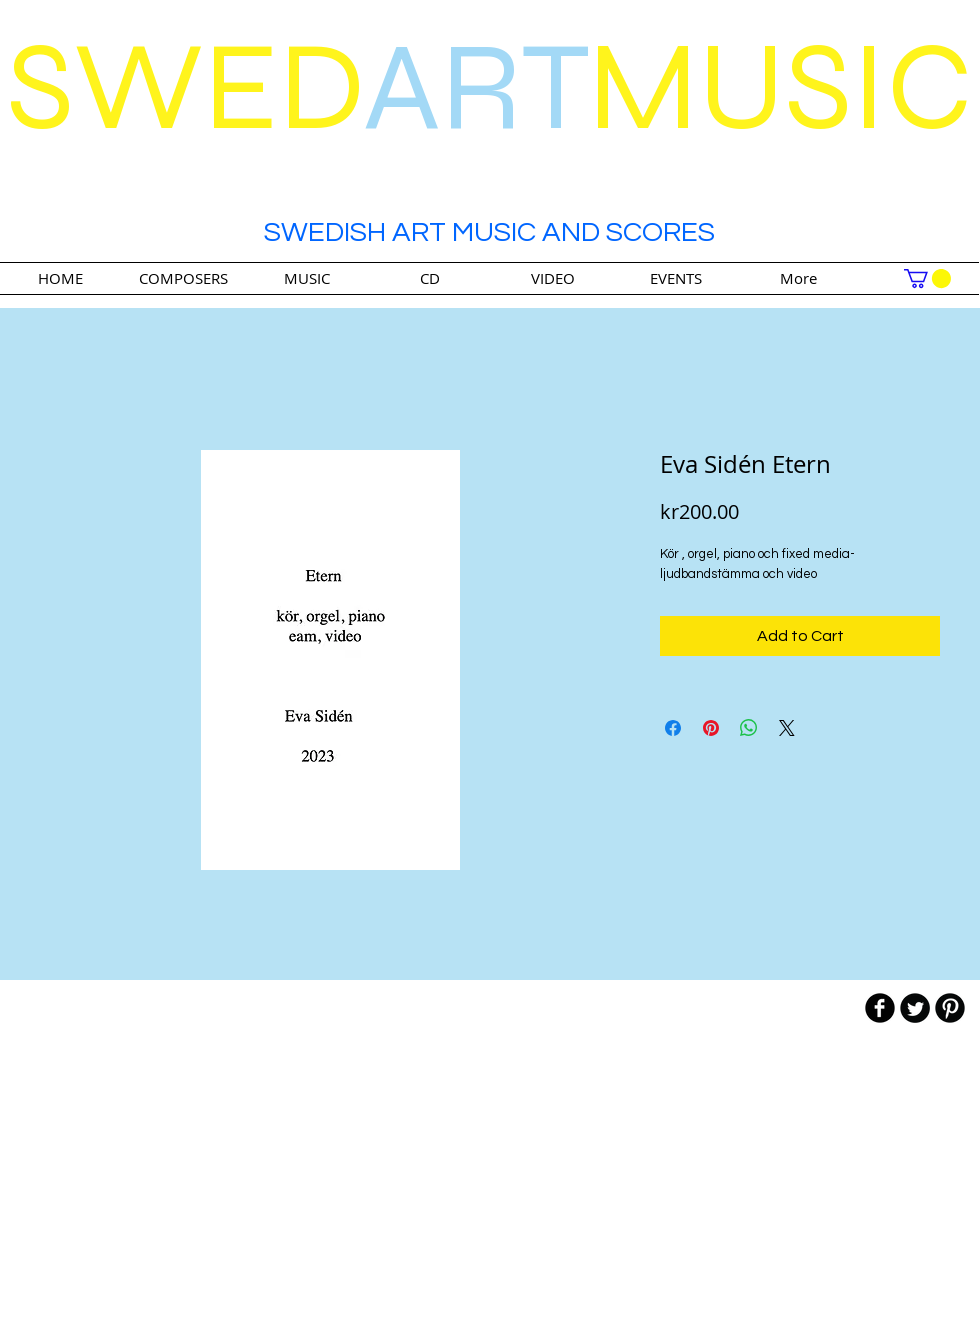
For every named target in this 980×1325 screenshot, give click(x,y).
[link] (927, 278)
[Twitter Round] (915, 1008)
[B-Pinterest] (950, 1008)
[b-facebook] (880, 1008)
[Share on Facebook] (673, 728)
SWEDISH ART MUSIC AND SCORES (489, 232)
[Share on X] (787, 728)
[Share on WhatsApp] (749, 728)
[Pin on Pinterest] (711, 728)
